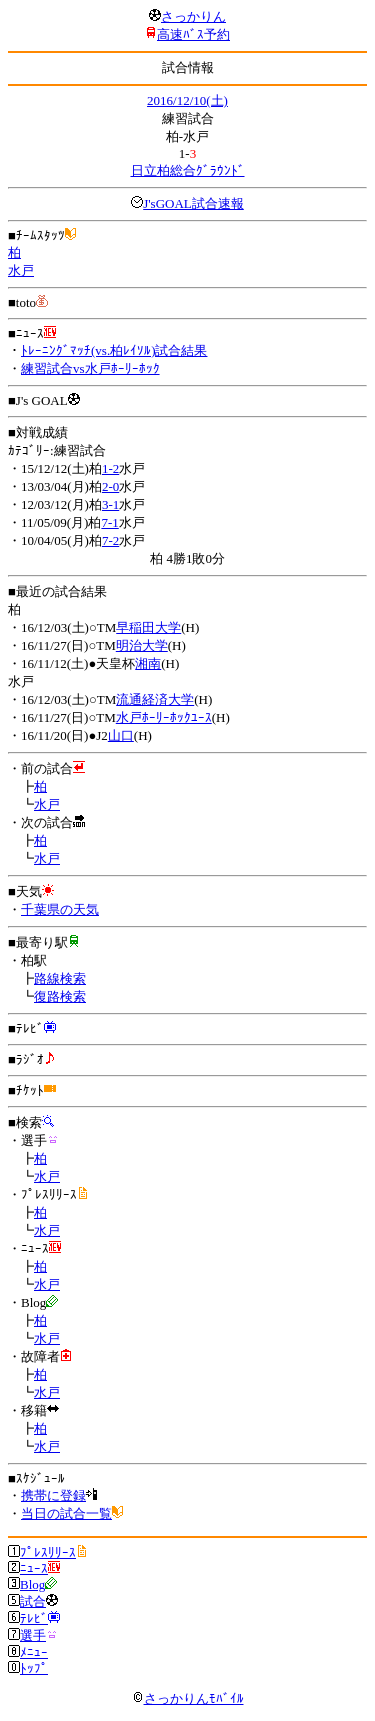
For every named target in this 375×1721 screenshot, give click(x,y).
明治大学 (142, 645)
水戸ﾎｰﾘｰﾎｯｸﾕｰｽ (164, 717)
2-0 (110, 486)
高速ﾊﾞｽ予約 (193, 34)
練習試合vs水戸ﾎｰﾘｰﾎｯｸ (90, 368)
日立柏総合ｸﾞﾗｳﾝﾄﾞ (188, 170)
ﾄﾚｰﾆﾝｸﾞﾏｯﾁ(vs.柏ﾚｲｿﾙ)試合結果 (114, 350)
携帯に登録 (53, 1495)
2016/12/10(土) (187, 100)
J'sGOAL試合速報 (193, 203)
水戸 (21, 270)
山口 (121, 735)
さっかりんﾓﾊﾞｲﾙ (188, 1698)
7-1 (109, 522)
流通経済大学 (155, 699)
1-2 (110, 468)
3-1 (110, 504)
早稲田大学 (148, 627)
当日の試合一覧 (66, 1513)
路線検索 (60, 978)
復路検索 (60, 996)
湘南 (148, 663)
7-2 (110, 540)
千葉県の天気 (60, 909)
